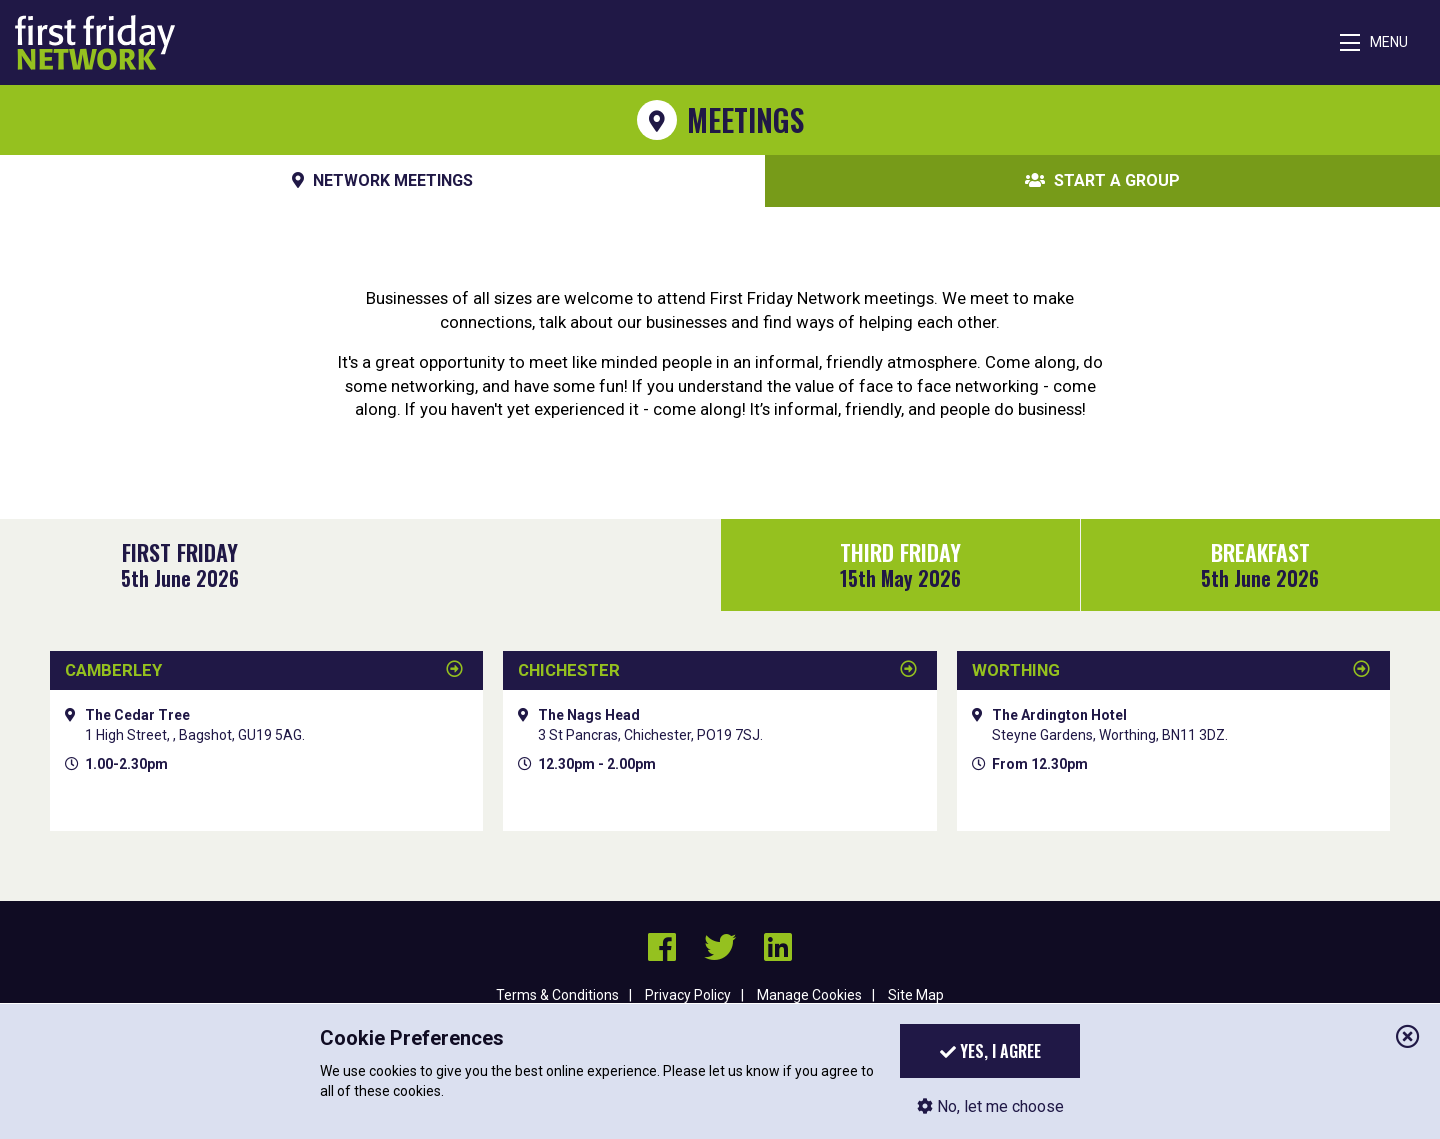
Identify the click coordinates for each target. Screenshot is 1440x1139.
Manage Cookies (809, 995)
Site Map (916, 995)
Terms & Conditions (557, 995)
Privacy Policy (688, 995)
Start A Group (1102, 181)
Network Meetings (382, 181)
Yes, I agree (990, 1051)
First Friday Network (95, 42)
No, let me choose (990, 1106)
